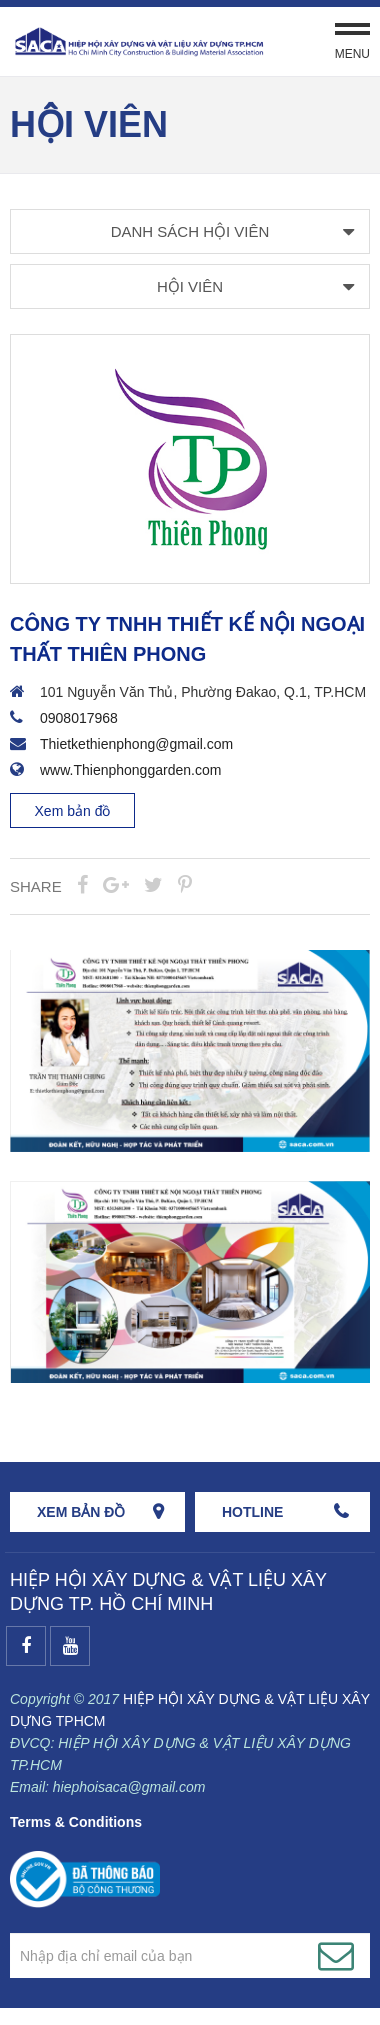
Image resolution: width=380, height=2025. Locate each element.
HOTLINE (252, 1512)
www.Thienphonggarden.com (130, 770)
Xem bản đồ (73, 811)
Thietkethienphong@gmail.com (136, 744)
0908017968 (79, 718)
